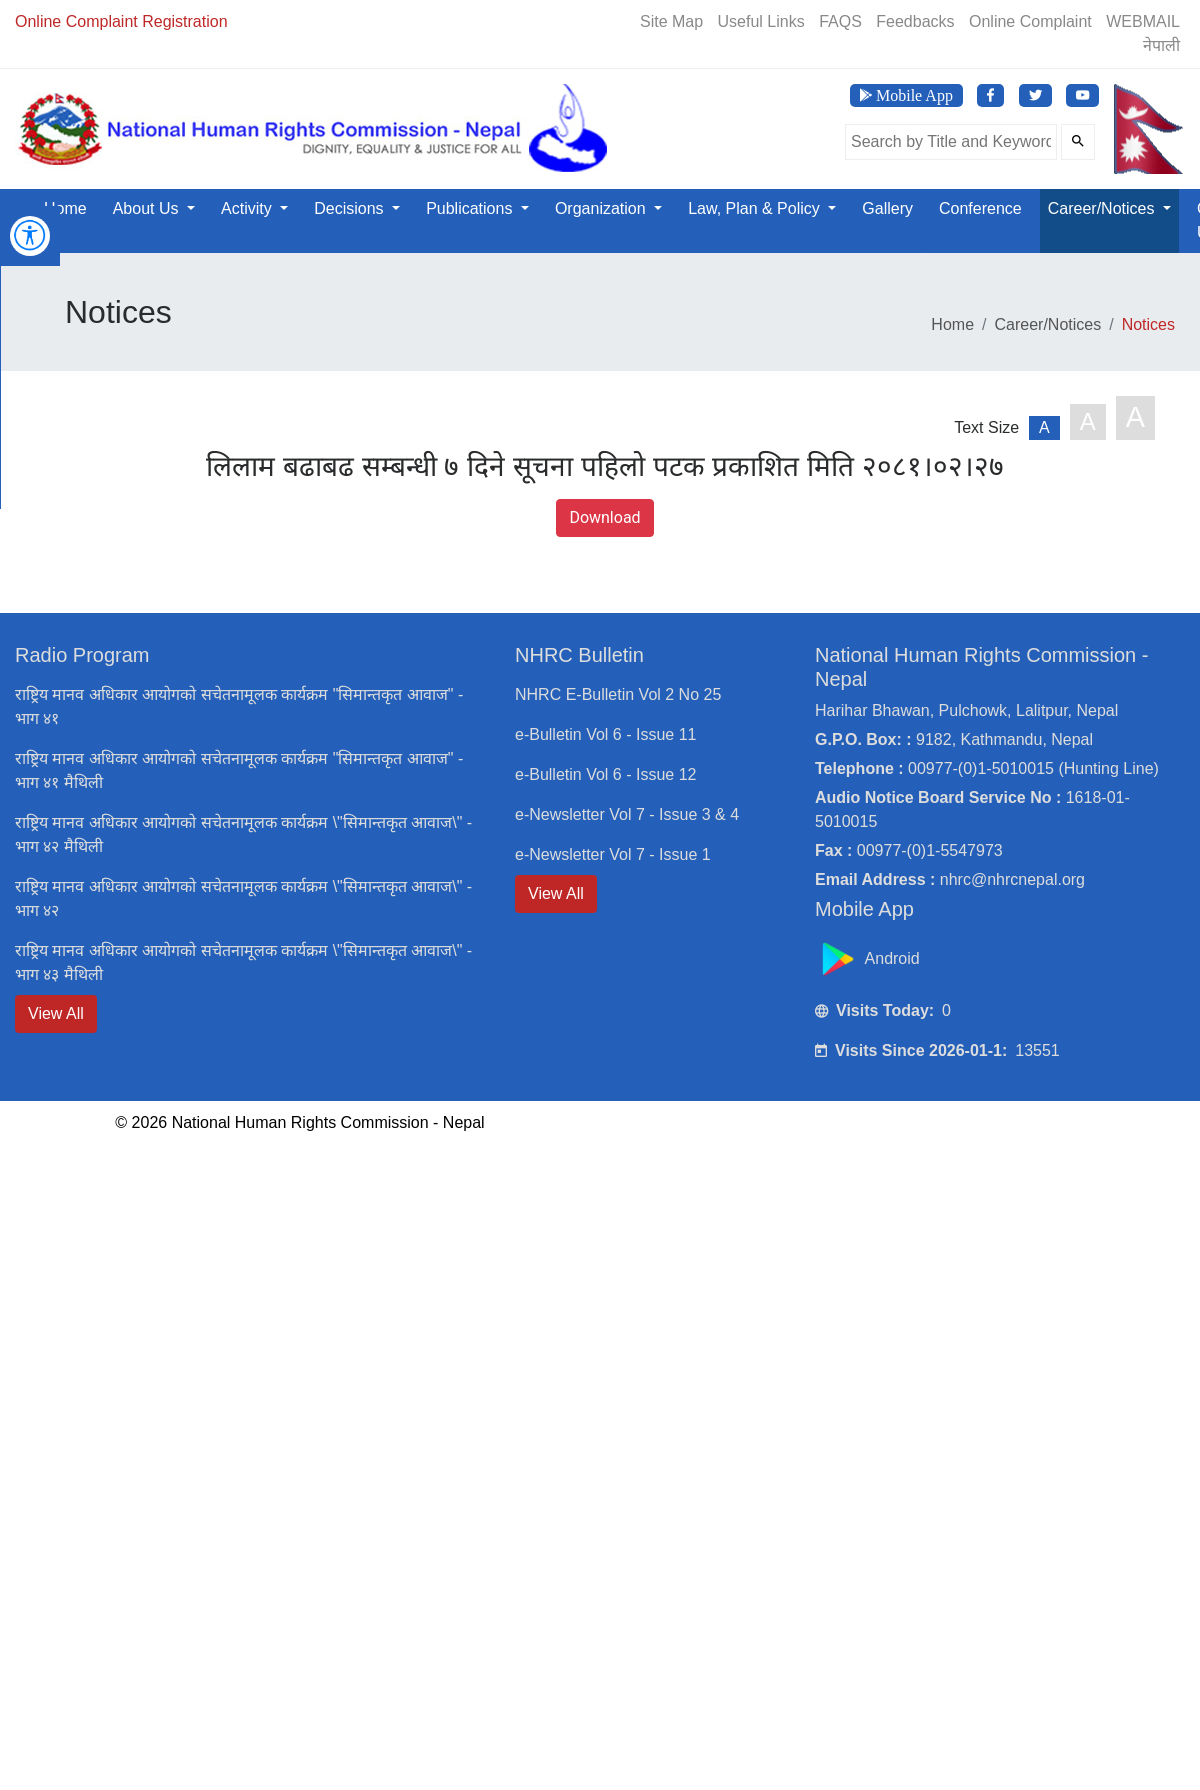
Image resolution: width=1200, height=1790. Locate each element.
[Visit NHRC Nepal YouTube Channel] (1082, 95)
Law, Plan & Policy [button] (756, 208)
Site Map (671, 21)
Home (65, 208)
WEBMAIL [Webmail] (1143, 21)
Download (604, 517)
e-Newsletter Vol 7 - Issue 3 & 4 (627, 814)
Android (870, 958)
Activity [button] (248, 208)
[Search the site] (951, 142)
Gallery (887, 208)
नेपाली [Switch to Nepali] (1161, 45)
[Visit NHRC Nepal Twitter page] (1035, 95)
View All (56, 1013)
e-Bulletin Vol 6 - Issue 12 (605, 774)
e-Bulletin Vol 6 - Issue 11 (605, 734)
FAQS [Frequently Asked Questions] (840, 21)
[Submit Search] (1078, 142)
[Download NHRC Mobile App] (906, 95)
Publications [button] (471, 208)
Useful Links (761, 21)
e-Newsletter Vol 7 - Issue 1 (613, 854)
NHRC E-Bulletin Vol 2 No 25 (618, 694)
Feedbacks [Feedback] (915, 21)
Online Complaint (1030, 21)
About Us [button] (148, 208)
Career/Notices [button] (1103, 208)
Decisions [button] (351, 208)
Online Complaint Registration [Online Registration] (121, 21)
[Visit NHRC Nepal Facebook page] (990, 95)
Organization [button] (602, 208)
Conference (980, 208)
